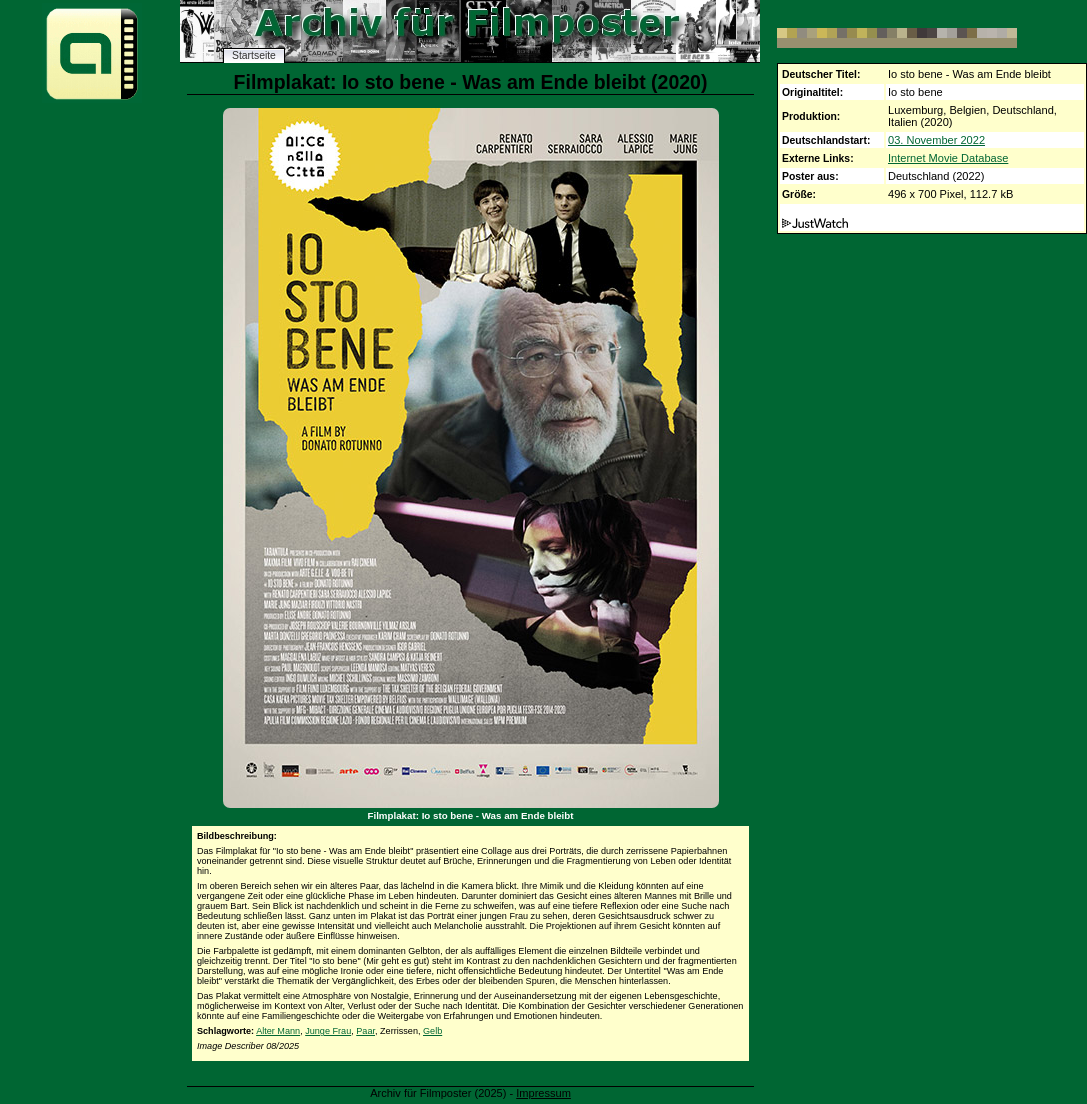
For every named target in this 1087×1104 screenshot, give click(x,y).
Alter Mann (278, 1031)
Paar (365, 1031)
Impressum (543, 1093)
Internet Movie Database (948, 158)
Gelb (432, 1031)
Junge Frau (328, 1031)
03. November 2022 (936, 140)
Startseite (254, 55)
